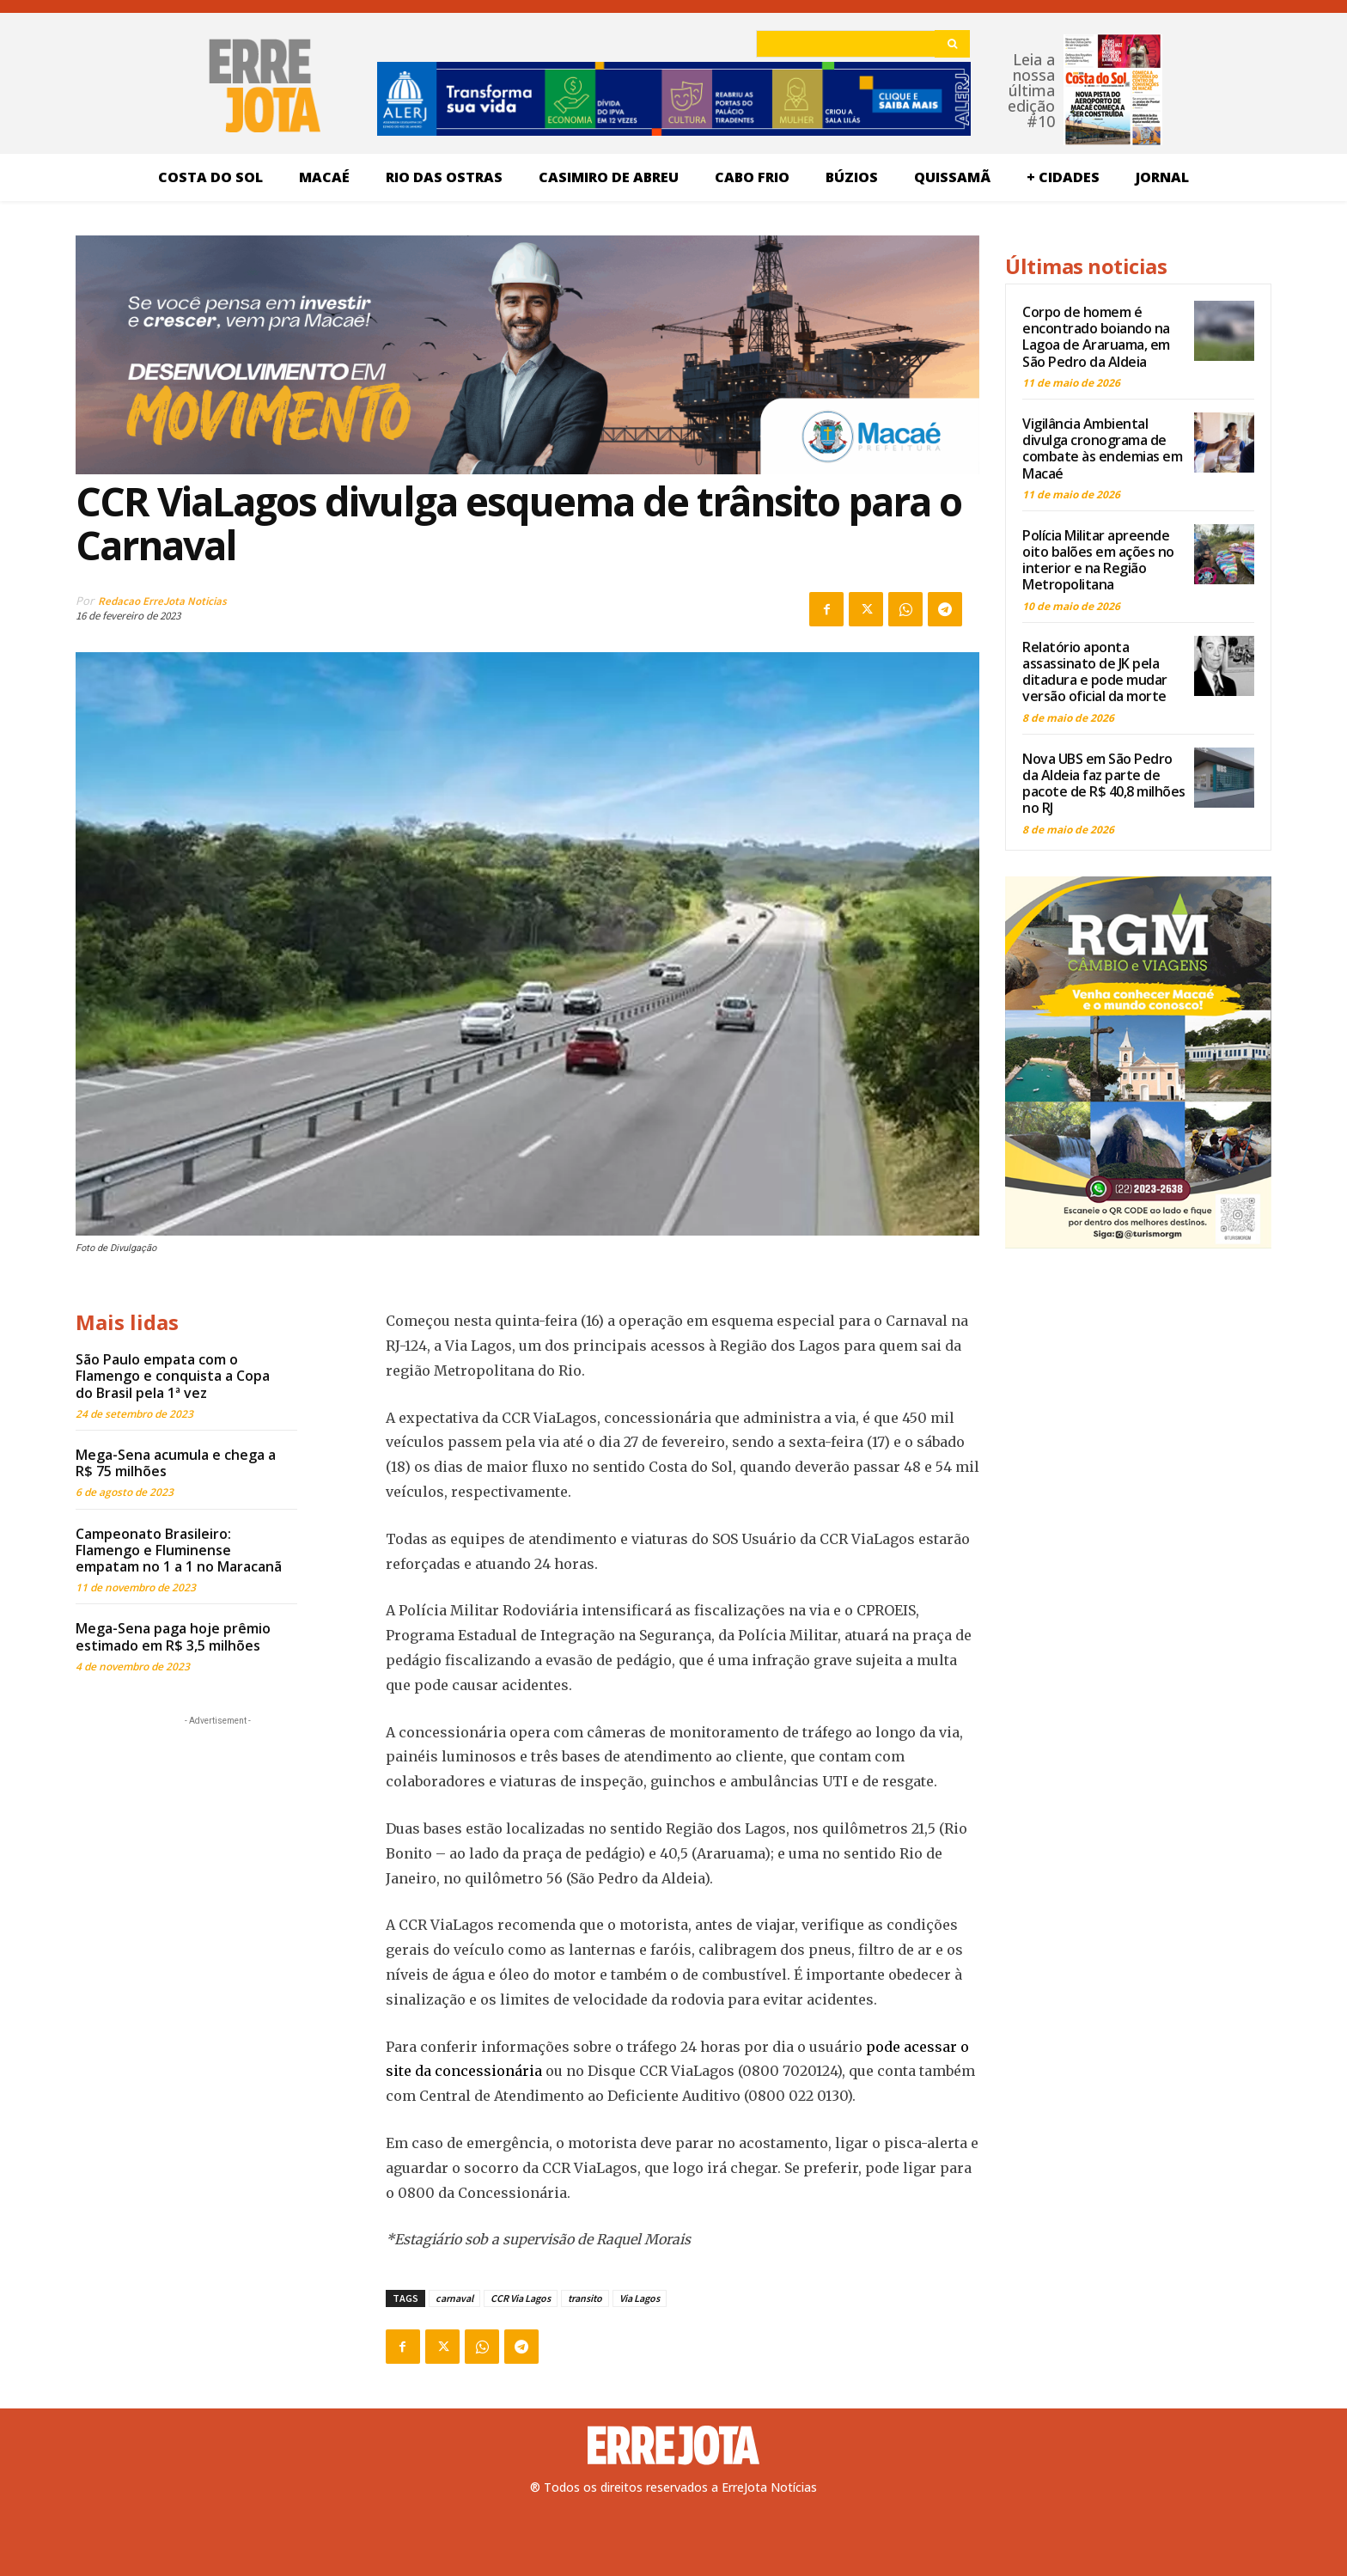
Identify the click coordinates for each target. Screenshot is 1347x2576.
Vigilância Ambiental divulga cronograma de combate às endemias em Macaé (1102, 448)
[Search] (952, 44)
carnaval (454, 2298)
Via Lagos (639, 2298)
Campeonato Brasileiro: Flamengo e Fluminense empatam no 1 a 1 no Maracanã (179, 1550)
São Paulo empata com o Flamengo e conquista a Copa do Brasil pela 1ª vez (173, 1375)
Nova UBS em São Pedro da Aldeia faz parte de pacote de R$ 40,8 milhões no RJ (1103, 783)
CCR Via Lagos (521, 2298)
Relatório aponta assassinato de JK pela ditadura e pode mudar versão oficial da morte (1094, 672)
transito (585, 2298)
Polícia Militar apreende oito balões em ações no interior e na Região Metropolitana (1098, 560)
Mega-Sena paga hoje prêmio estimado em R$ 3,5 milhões (173, 1636)
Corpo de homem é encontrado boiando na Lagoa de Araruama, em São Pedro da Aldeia (1096, 336)
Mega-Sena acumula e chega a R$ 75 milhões (176, 1462)
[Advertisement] (217, 1837)
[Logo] (673, 2445)
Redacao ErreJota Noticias (162, 601)
